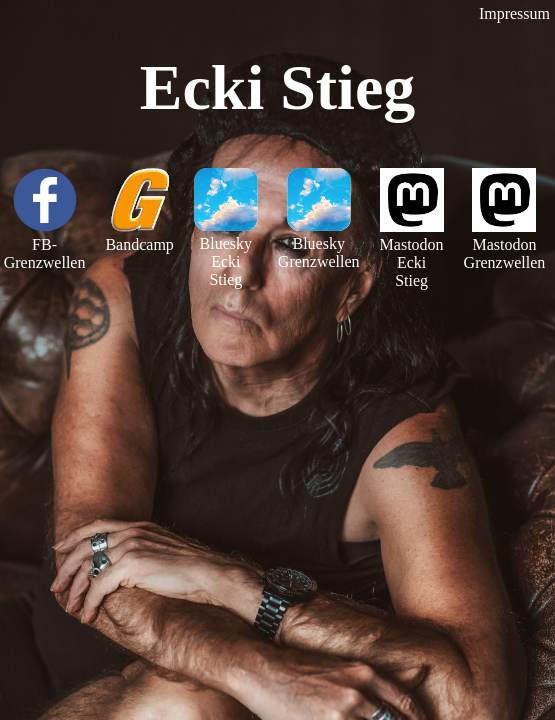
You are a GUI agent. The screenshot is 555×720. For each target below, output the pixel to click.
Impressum (514, 13)
